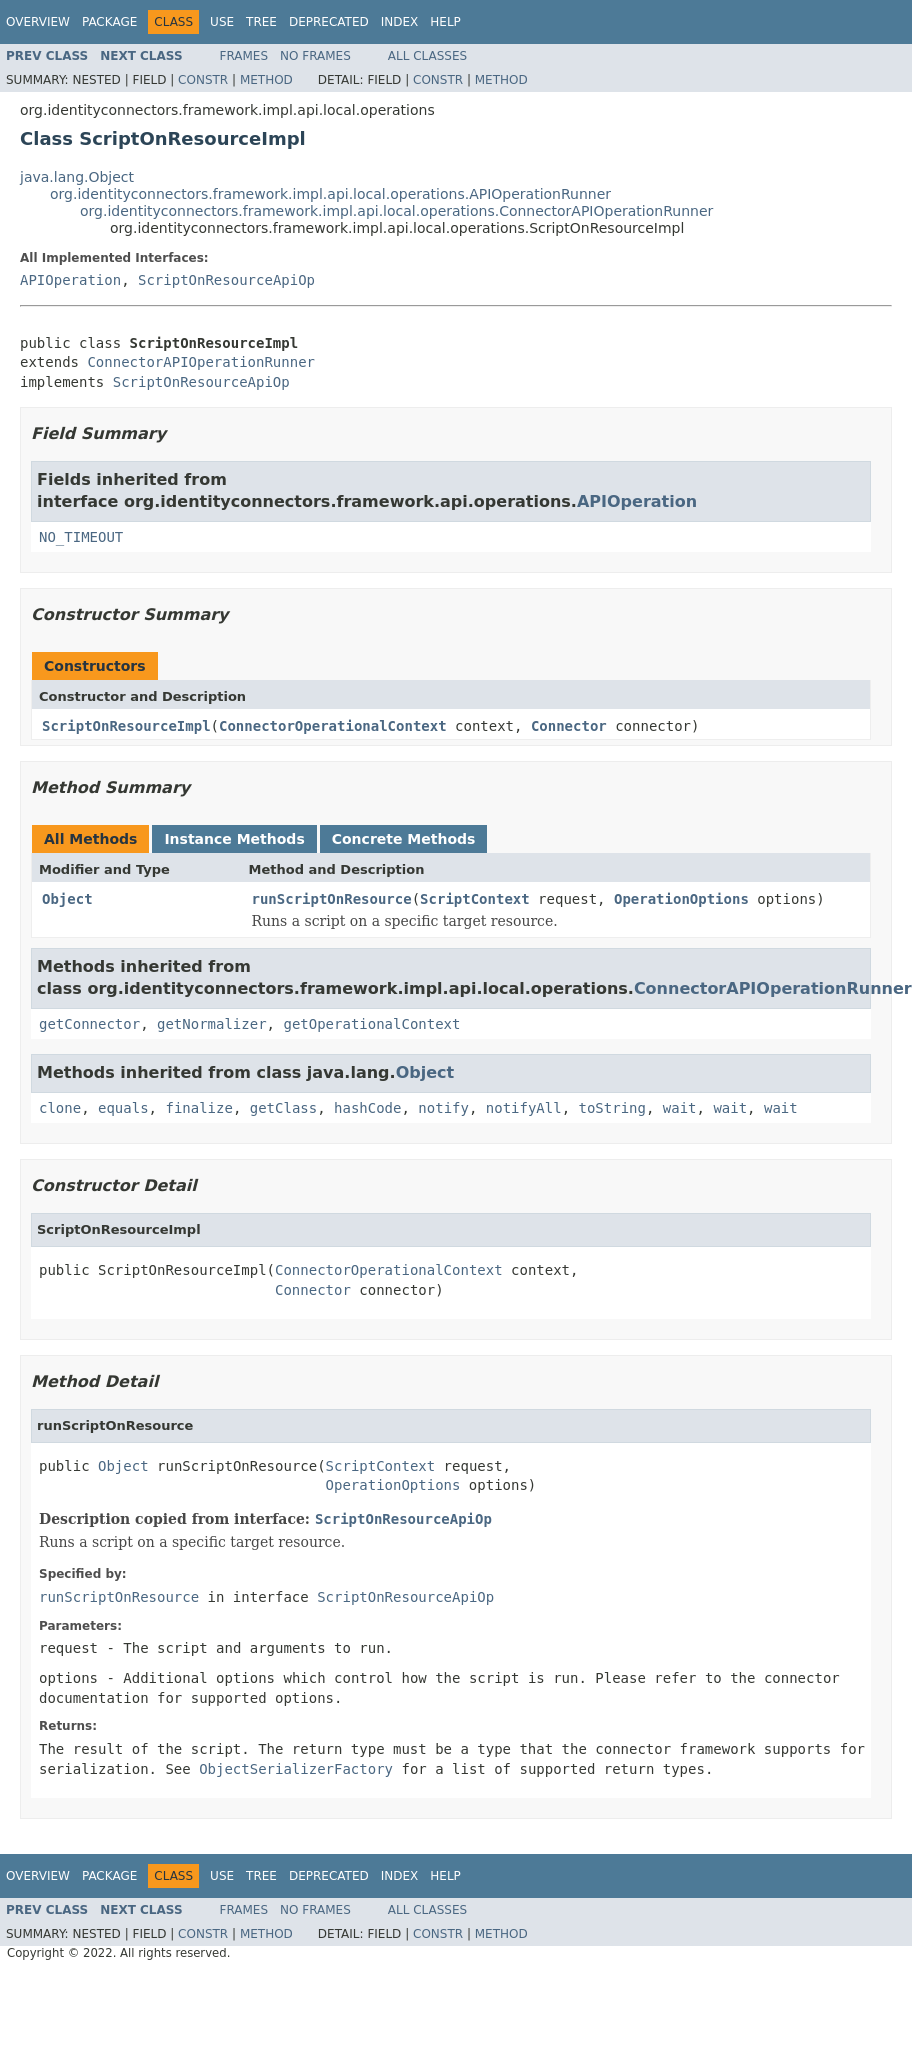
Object (67, 899)
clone (60, 1108)
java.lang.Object (77, 177)
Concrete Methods (404, 839)
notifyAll (524, 1108)
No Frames (315, 56)
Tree (261, 22)
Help (445, 22)
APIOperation (70, 280)
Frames (244, 56)
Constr (203, 80)
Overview (38, 22)
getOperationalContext (371, 1024)
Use (222, 22)
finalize (198, 1108)
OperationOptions (681, 899)
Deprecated (329, 22)
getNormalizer (212, 1024)
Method (266, 80)
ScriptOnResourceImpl (126, 726)
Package (109, 22)
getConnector (89, 1024)
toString (612, 1108)
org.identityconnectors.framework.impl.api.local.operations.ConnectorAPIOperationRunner (396, 211)
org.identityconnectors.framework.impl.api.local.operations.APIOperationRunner (330, 194)
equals (123, 1108)
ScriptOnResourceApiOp (226, 280)
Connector (569, 726)
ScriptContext (475, 899)
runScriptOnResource (332, 899)
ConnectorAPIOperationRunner (201, 362)
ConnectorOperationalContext (333, 726)
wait (680, 1108)
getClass (283, 1108)
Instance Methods (234, 839)
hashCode (367, 1108)
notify (443, 1108)
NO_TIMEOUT (81, 537)
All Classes (427, 56)
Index (400, 22)
